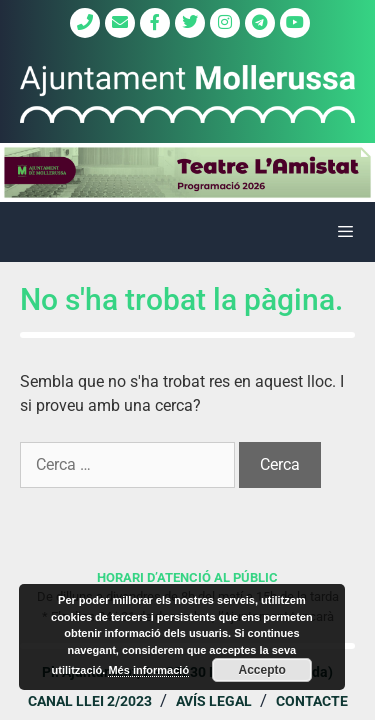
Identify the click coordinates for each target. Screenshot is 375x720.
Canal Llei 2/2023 (90, 701)
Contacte (312, 701)
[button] (187, 172)
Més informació (148, 670)
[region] (187, 172)
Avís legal (214, 701)
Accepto (262, 670)
